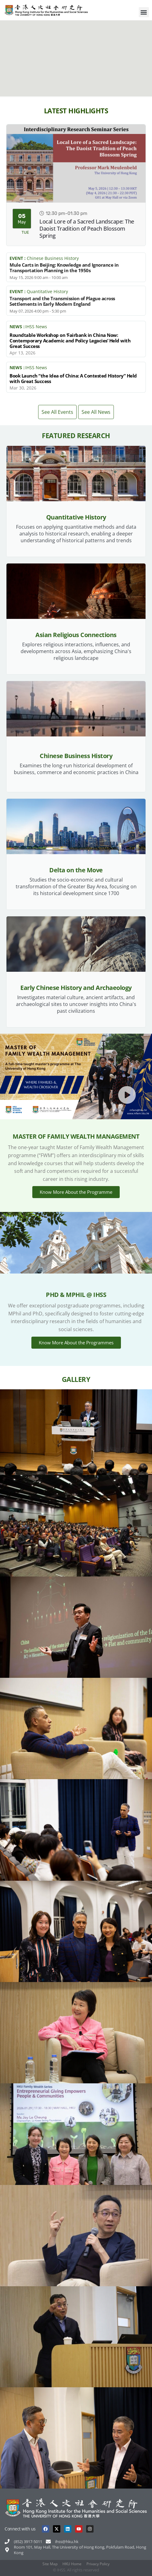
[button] (144, 12)
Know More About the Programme (76, 1192)
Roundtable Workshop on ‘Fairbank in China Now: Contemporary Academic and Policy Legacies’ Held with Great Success (70, 340)
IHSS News (36, 326)
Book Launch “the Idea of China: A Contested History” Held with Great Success (73, 378)
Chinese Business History (53, 258)
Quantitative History (47, 291)
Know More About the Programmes (76, 1342)
